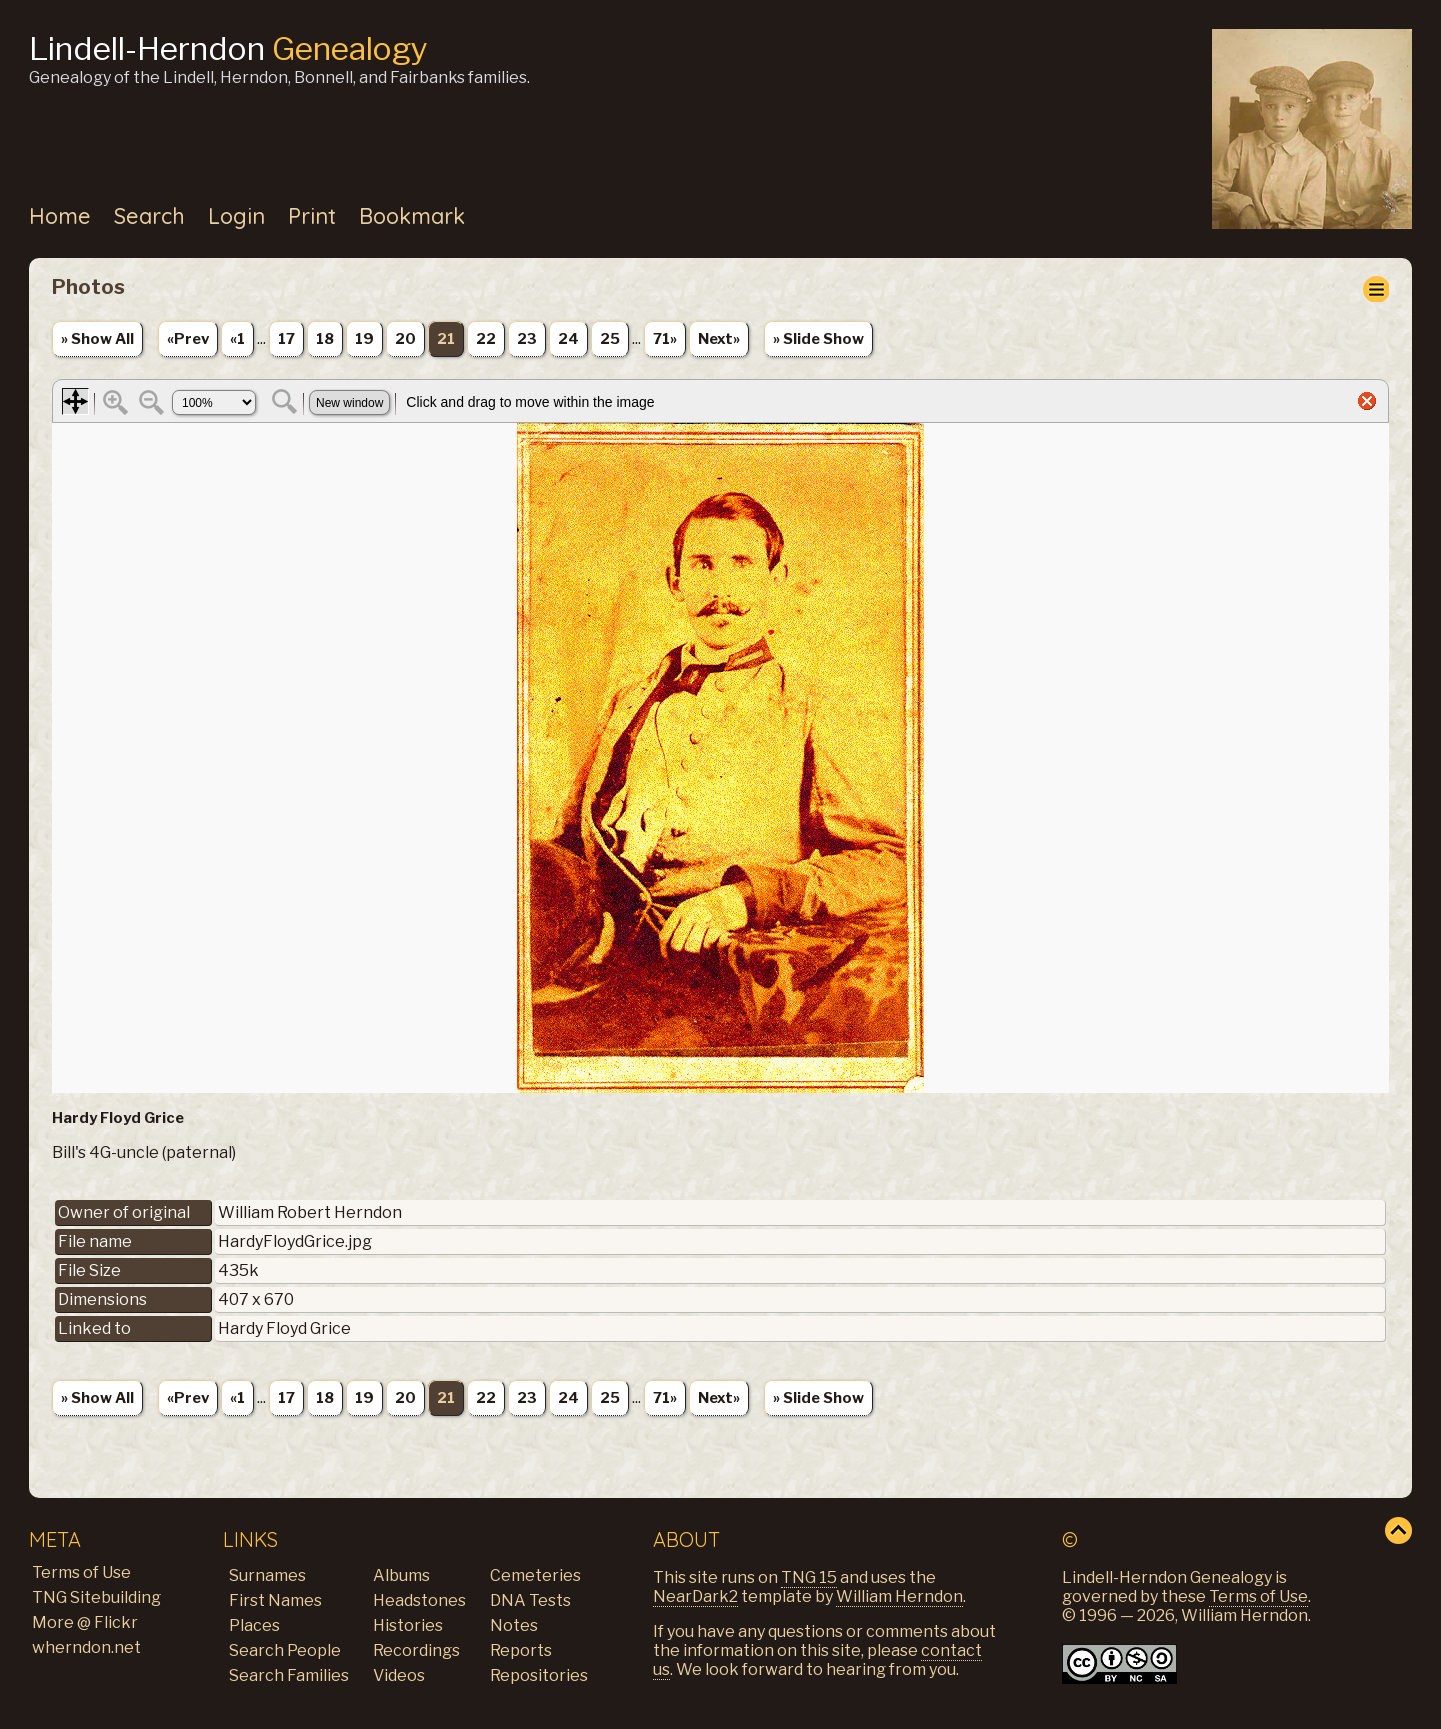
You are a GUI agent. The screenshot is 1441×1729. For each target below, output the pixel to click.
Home (60, 215)
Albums (401, 1575)
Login (236, 215)
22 (486, 339)
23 (527, 339)
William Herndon (899, 1596)
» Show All (97, 339)
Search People (285, 1650)
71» (665, 339)
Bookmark (412, 215)
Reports (521, 1650)
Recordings (416, 1650)
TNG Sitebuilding (96, 1597)
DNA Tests (530, 1600)
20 (405, 339)
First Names (275, 1600)
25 (610, 339)
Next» (719, 339)
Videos (399, 1675)
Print (312, 215)
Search (149, 215)
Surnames (267, 1575)
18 (325, 339)
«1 (237, 339)
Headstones (419, 1600)
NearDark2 (695, 1596)
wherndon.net (86, 1647)
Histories (408, 1625)
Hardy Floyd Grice (284, 1328)
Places (254, 1625)
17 (286, 339)
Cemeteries (535, 1575)
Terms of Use (81, 1572)
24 (568, 339)
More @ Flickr (85, 1622)
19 (364, 339)
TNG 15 (809, 1577)
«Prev (188, 339)
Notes (514, 1625)
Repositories (539, 1675)
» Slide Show (818, 339)
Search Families (289, 1675)
